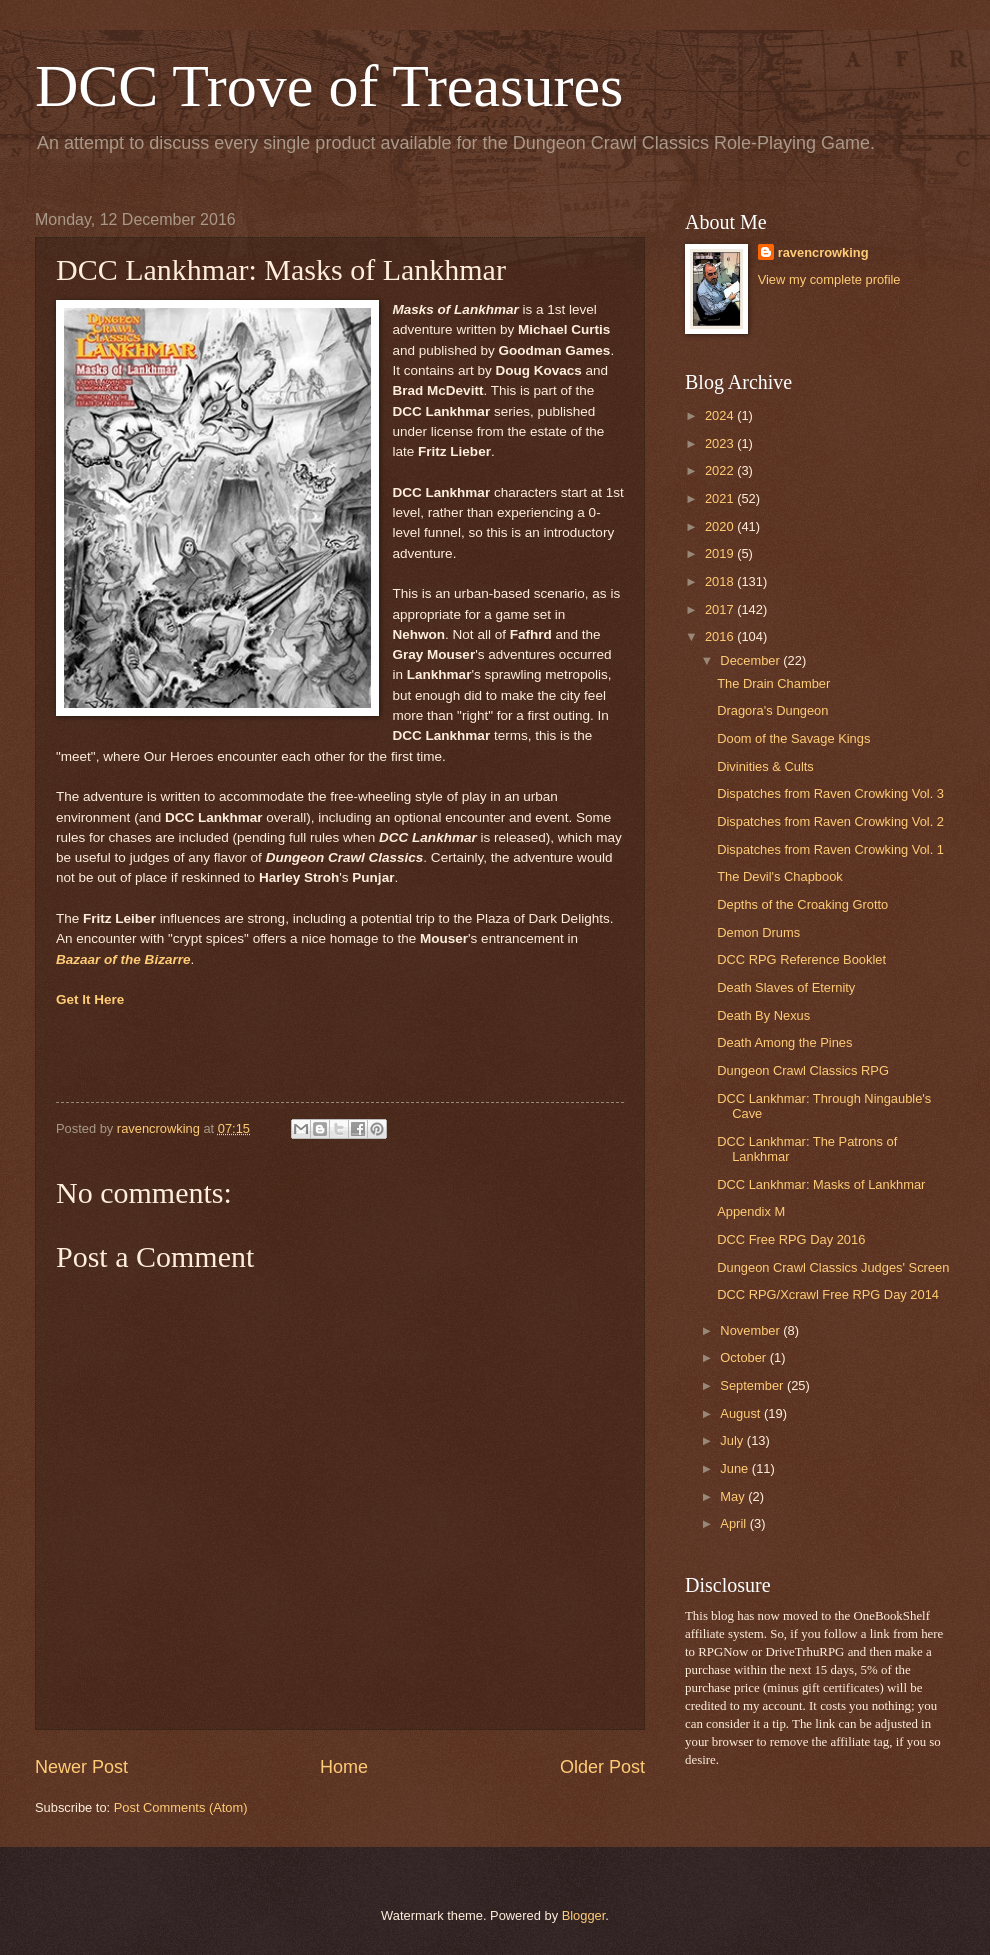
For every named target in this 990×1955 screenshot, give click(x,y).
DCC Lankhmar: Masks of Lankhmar (821, 1184)
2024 (721, 415)
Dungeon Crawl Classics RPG (803, 1070)
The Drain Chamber (773, 683)
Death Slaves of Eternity (786, 987)
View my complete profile (829, 279)
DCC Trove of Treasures (329, 86)
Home (344, 1767)
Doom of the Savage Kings (793, 738)
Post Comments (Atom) (181, 1807)
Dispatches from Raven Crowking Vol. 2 (830, 821)
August (742, 1413)
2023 (721, 443)
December (751, 660)
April (734, 1523)
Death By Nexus (763, 1015)
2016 (721, 636)
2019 (721, 553)
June (736, 1468)
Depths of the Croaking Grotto (802, 904)
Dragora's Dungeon (772, 710)
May (734, 1496)
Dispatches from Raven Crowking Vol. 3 (830, 793)
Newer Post (81, 1767)
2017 (721, 609)
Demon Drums (758, 932)
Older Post (602, 1767)
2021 (721, 498)
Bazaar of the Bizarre (123, 959)
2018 (721, 581)
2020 (721, 526)
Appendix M (751, 1211)
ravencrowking (823, 252)
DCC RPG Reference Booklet (801, 959)
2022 (721, 470)
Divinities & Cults (765, 766)
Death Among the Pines (784, 1042)
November (751, 1330)
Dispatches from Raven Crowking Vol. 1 (830, 849)
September (753, 1385)
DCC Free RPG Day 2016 (791, 1239)
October (744, 1357)
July (733, 1440)
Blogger (584, 1915)
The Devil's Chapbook (780, 876)
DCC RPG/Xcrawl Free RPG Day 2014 (828, 1294)
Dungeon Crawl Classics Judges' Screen (833, 1267)
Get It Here (90, 999)
